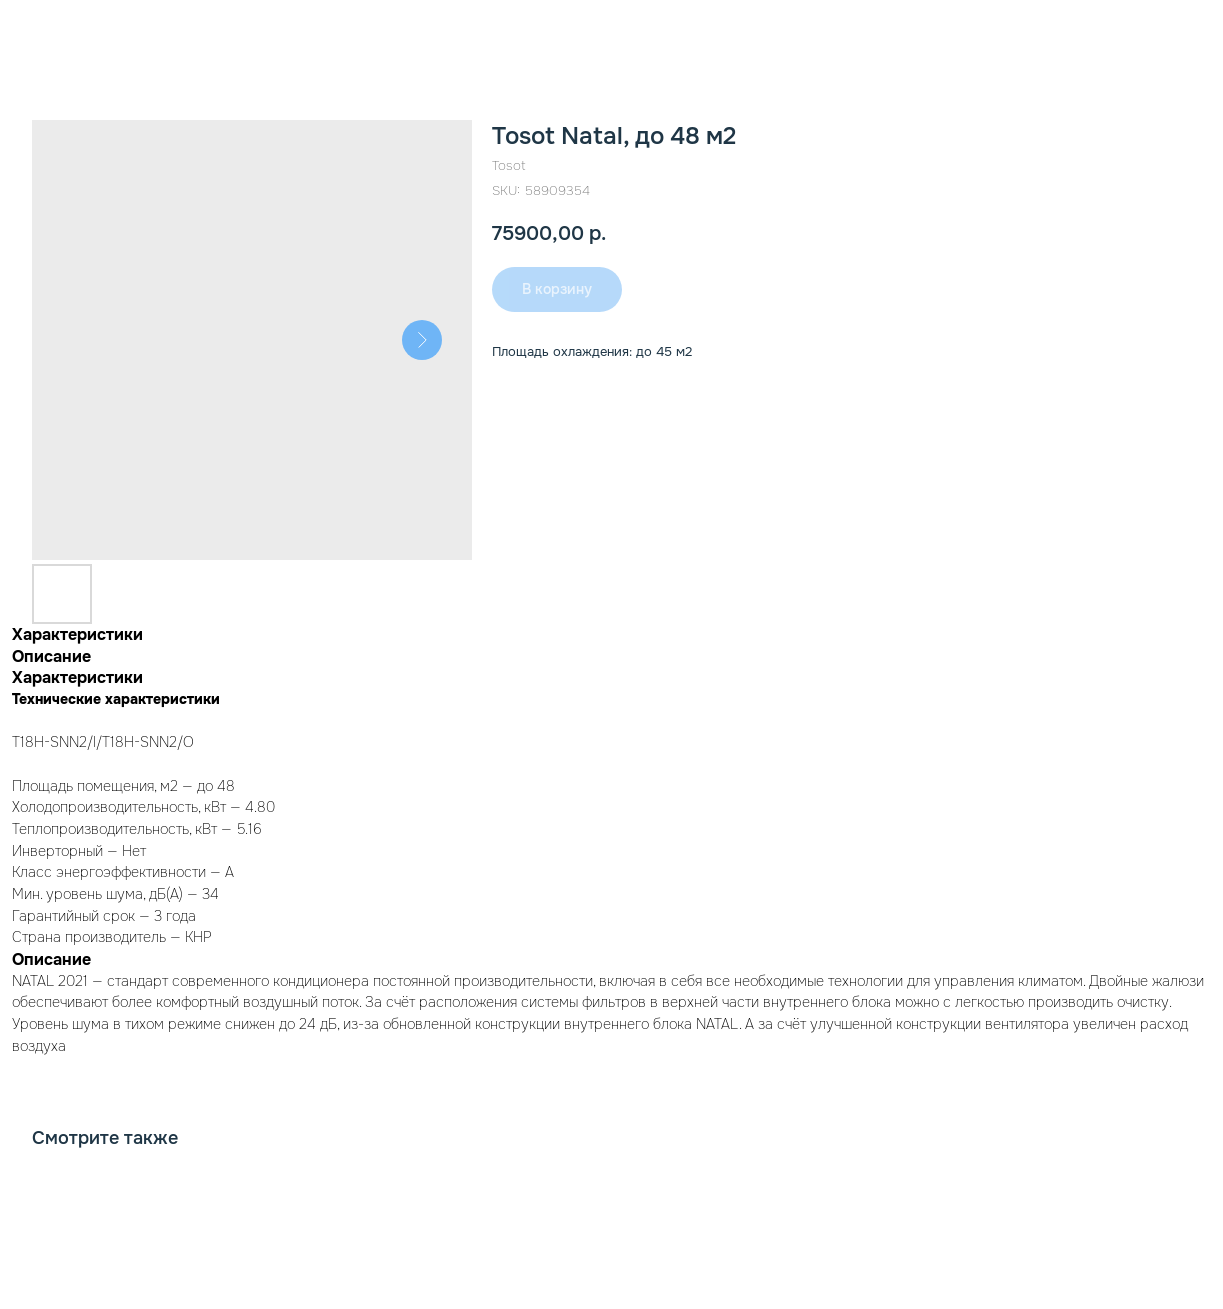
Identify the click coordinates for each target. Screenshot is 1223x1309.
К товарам (73, 30)
